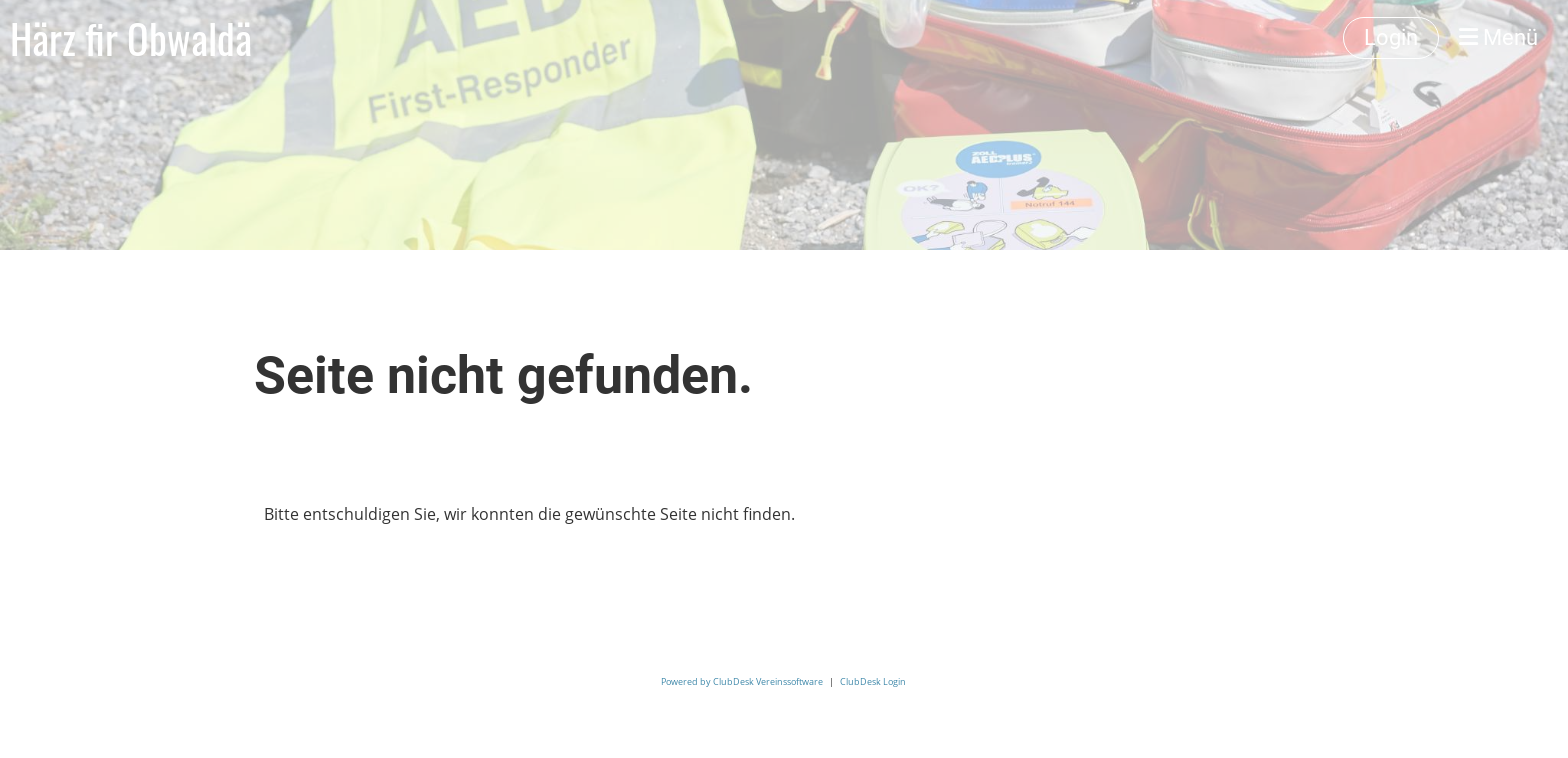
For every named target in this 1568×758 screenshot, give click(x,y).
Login (1391, 37)
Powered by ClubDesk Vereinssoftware (742, 681)
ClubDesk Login (873, 681)
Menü (1498, 37)
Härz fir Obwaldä (131, 38)
